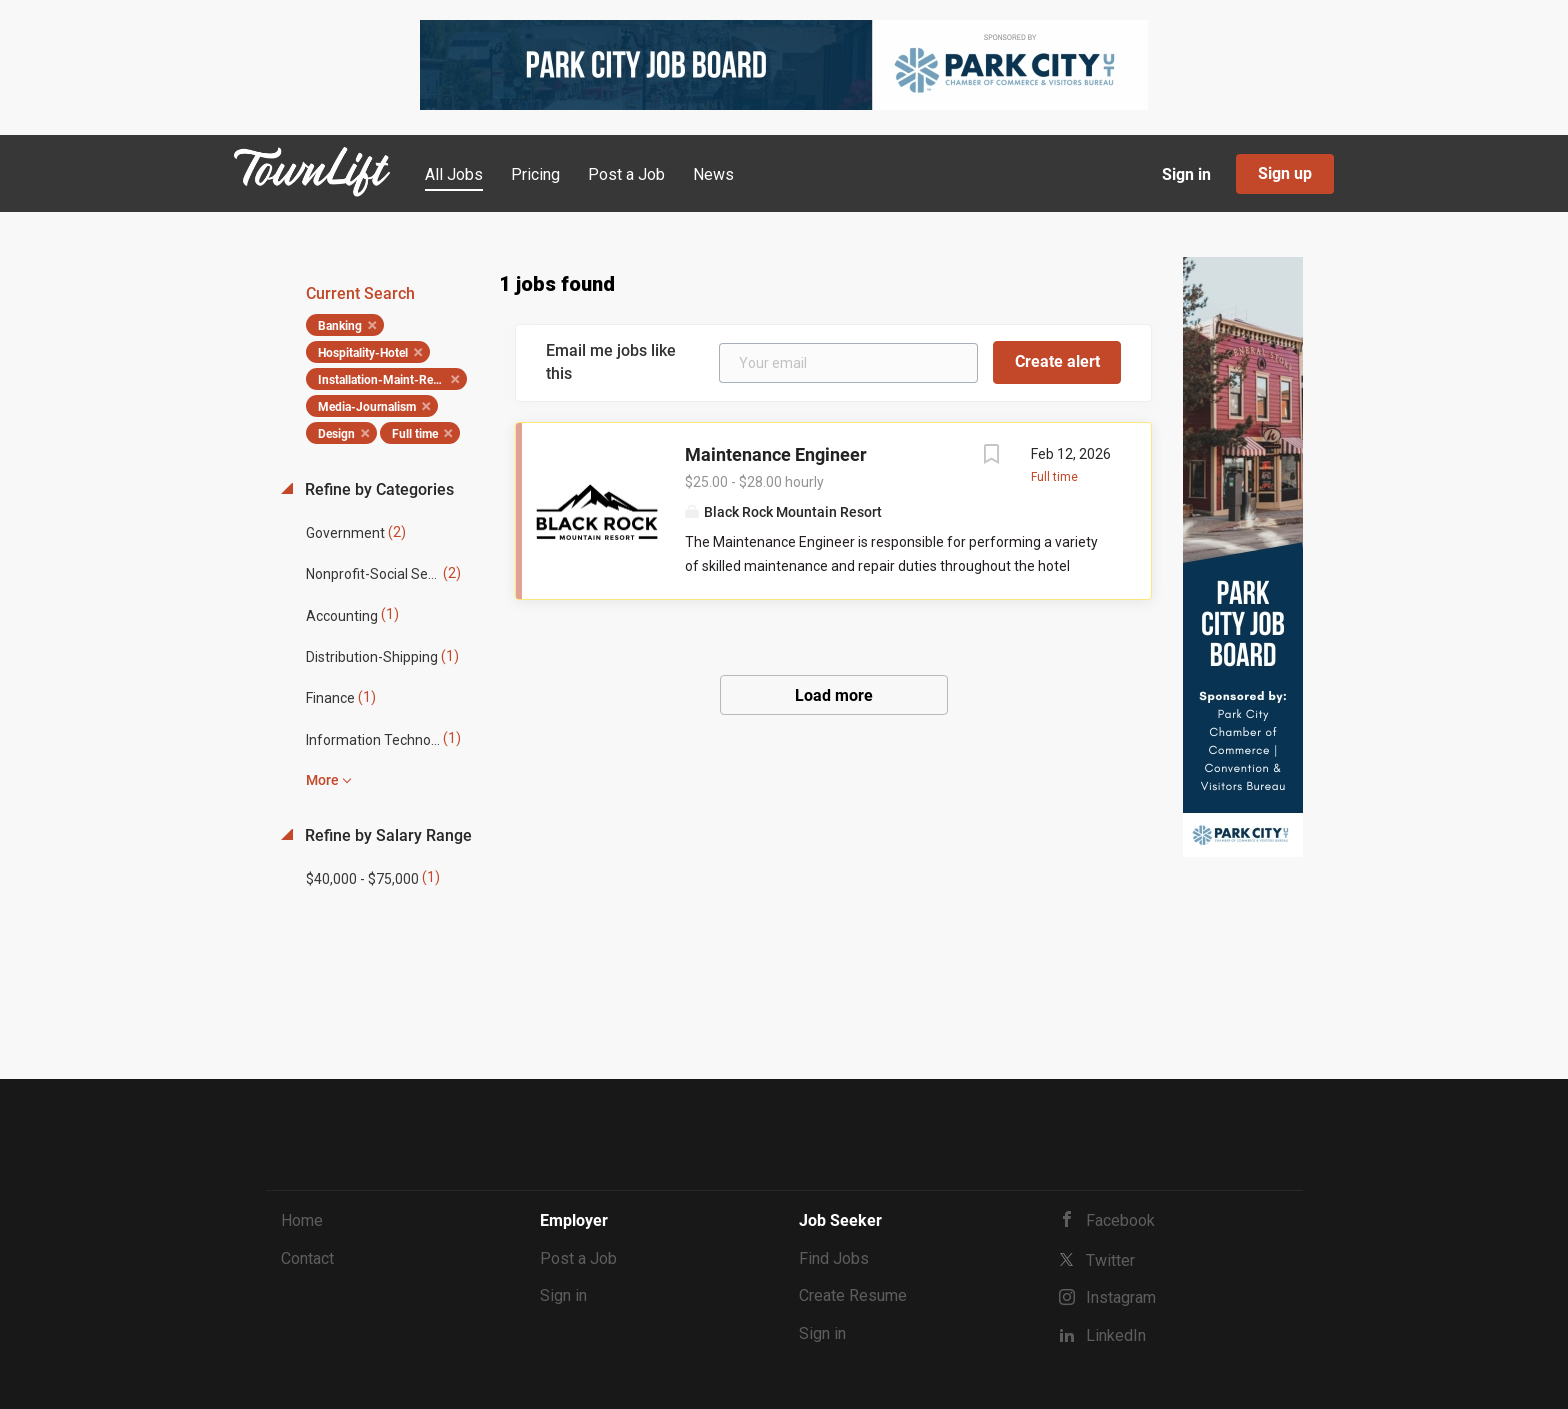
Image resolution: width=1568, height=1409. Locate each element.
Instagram (1121, 1297)
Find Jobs (834, 1258)
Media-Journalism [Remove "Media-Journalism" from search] (367, 407)
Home (302, 1220)
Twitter (1110, 1260)
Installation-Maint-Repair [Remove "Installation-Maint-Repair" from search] (385, 380)
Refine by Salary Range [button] (386, 835)
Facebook (1120, 1220)
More (322, 780)
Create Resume (853, 1295)
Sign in (1186, 174)
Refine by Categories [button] (377, 489)
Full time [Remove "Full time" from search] (415, 434)
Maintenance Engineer (776, 454)
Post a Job (578, 1258)
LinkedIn (1116, 1335)
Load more (834, 695)
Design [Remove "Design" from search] (336, 434)
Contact (307, 1258)
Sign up (1285, 173)
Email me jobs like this (611, 362)
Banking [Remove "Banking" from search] (340, 326)
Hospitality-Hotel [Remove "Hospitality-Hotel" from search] (363, 353)
